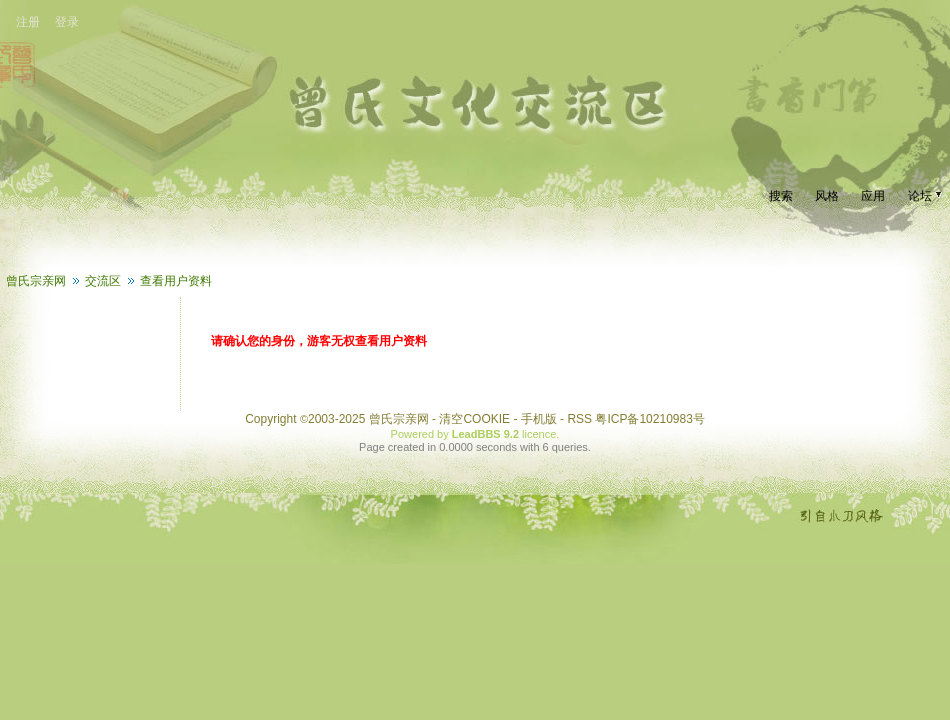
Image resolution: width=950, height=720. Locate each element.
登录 (67, 22)
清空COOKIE (474, 419)
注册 (28, 22)
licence (539, 434)
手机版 (539, 419)
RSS (579, 419)
